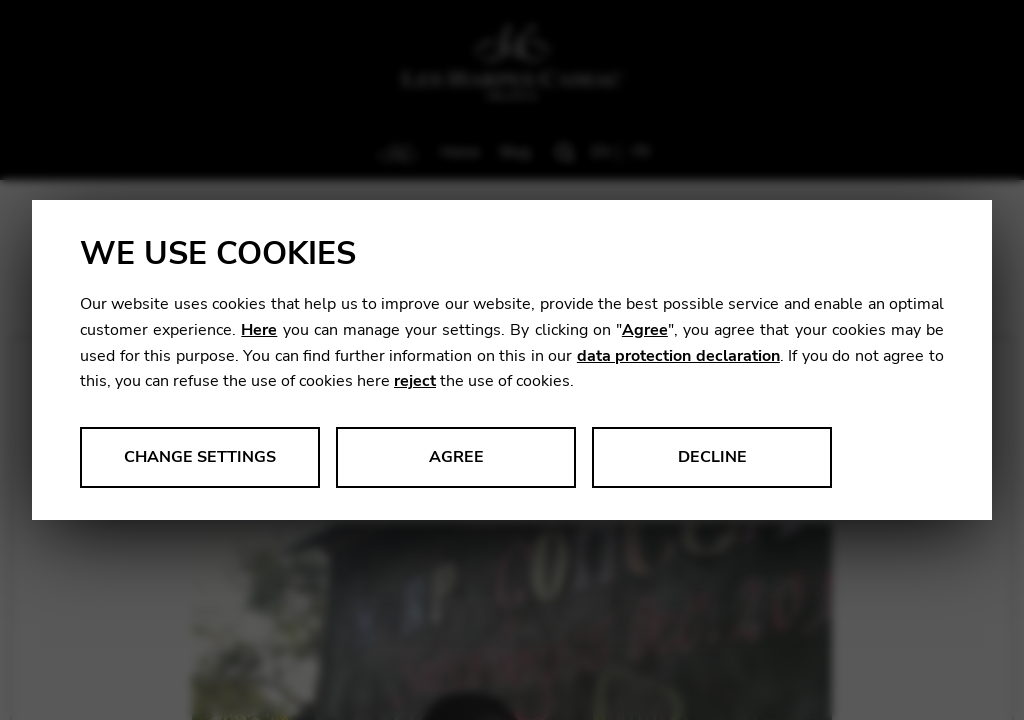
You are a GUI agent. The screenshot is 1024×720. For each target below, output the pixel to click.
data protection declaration (678, 356)
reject (415, 381)
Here (259, 330)
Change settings (200, 457)
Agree (645, 330)
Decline (712, 457)
